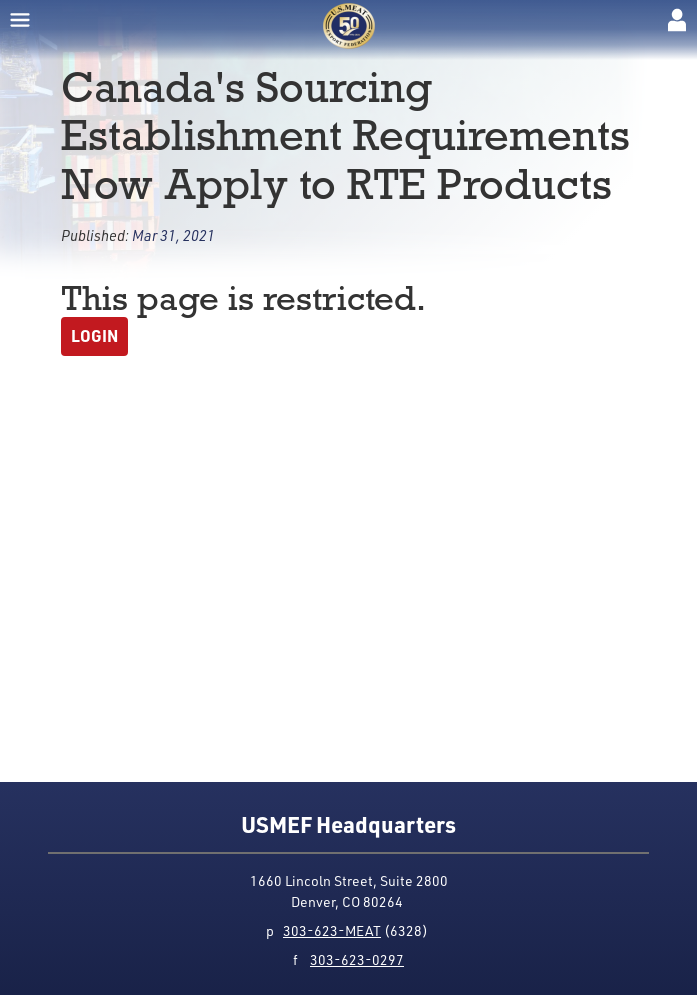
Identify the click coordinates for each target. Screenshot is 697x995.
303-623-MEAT (332, 930)
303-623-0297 (357, 959)
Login (94, 335)
